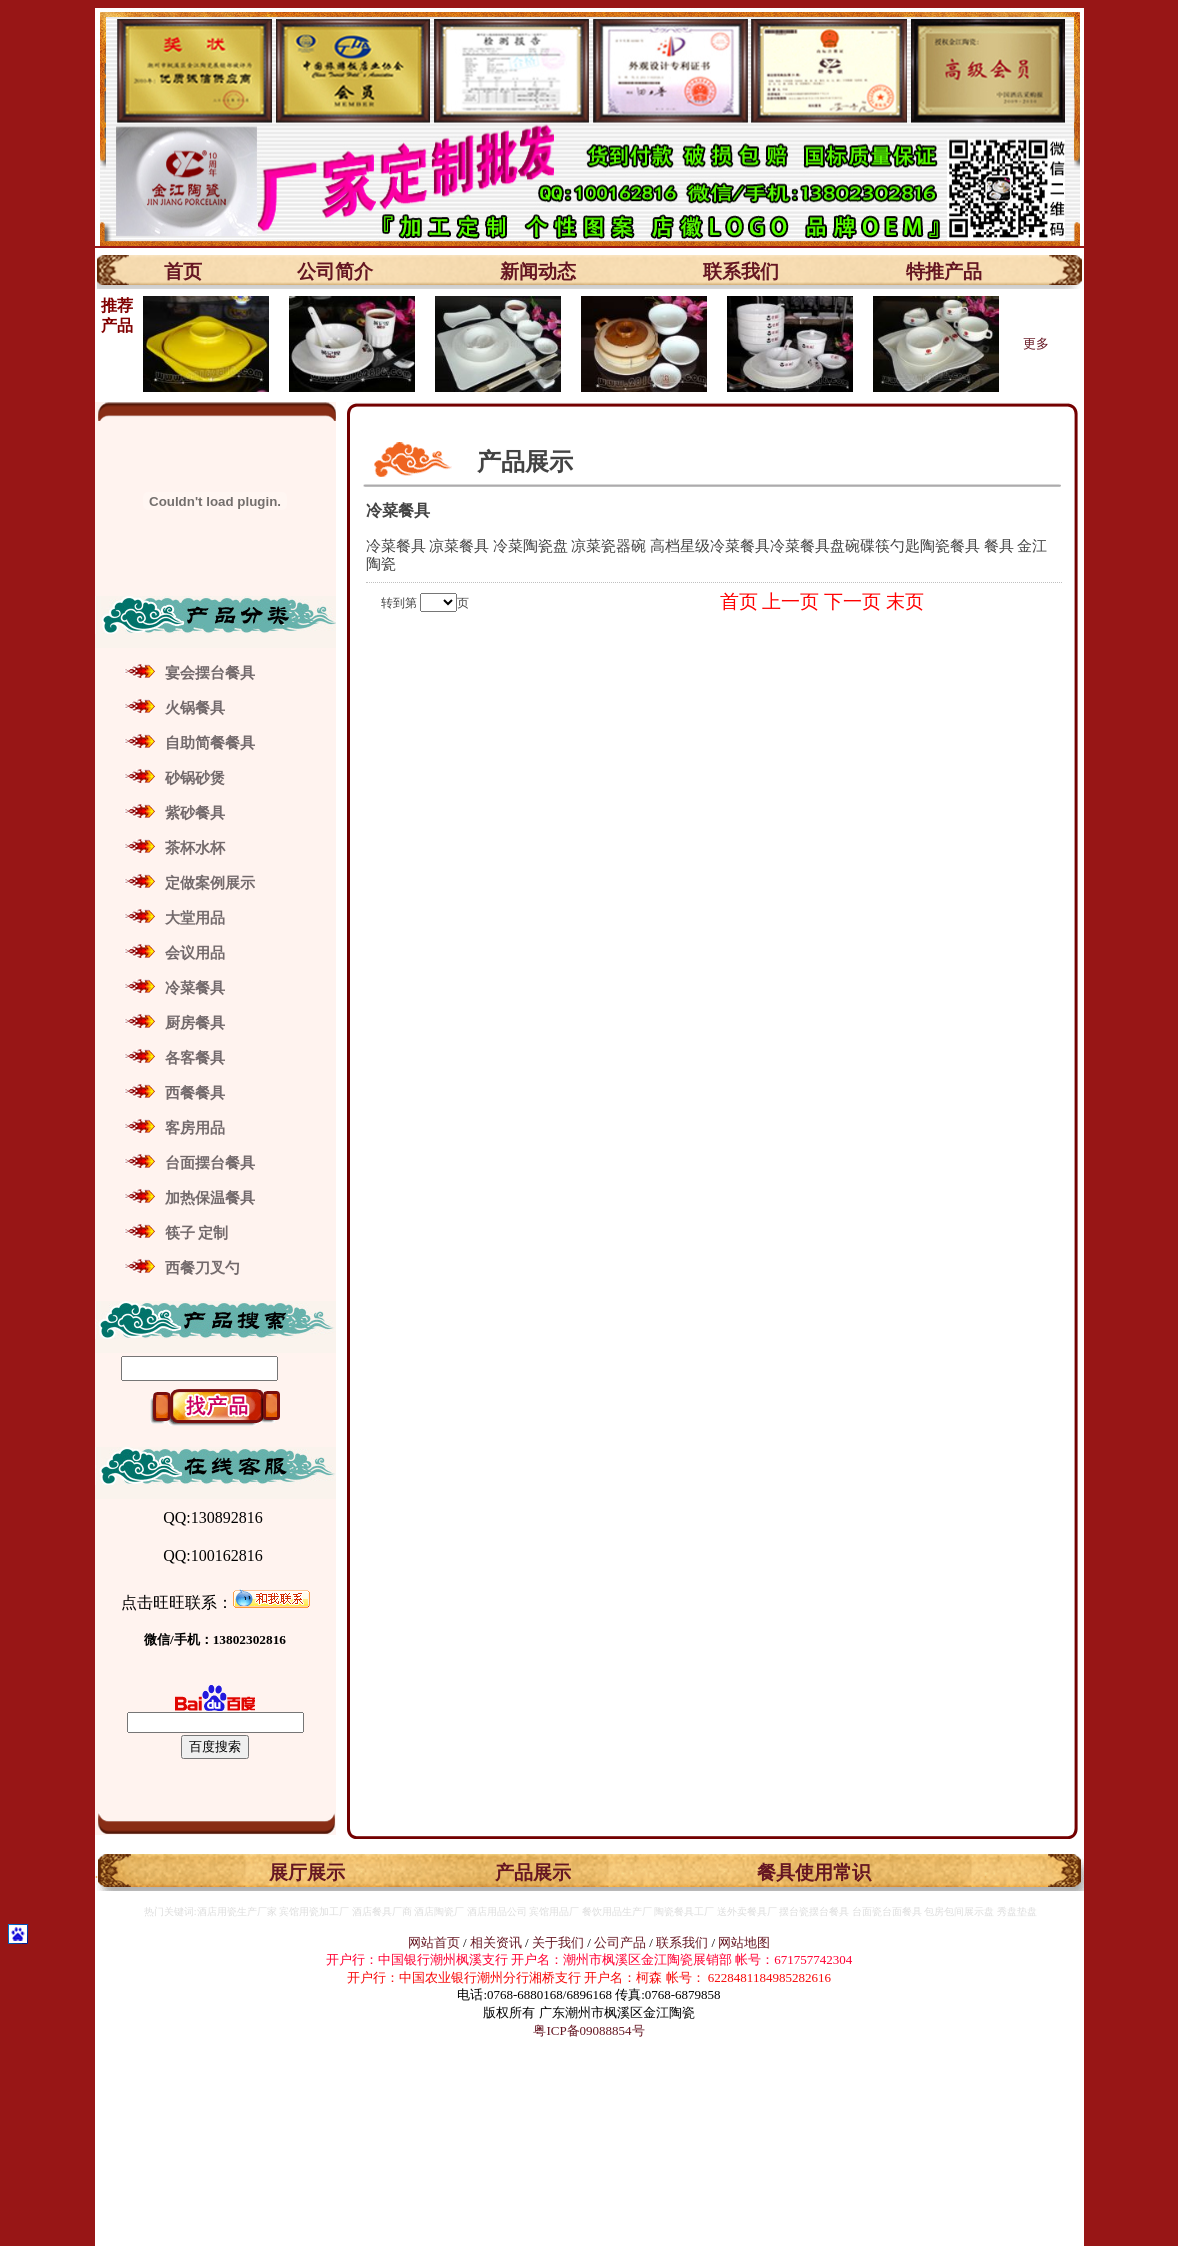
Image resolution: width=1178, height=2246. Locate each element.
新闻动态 (538, 271)
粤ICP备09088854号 (588, 2030)
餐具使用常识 (814, 1872)
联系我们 (741, 271)
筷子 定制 (197, 1233)
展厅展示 (307, 1872)
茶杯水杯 (195, 848)
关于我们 (559, 1942)
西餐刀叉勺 (202, 1268)
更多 (1036, 343)
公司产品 (620, 1942)
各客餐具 (195, 1058)
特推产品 (944, 271)
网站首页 (434, 1942)
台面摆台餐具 (210, 1163)
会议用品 (195, 953)
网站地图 (744, 1942)
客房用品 (195, 1128)
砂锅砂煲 (195, 778)
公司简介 (335, 271)
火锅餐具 (195, 708)
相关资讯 (496, 1942)
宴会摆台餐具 (210, 673)
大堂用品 (195, 918)
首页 (183, 271)
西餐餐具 (195, 1093)
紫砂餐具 (195, 813)
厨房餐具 (195, 1023)
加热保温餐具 (210, 1198)
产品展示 (533, 1872)
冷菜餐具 (195, 988)
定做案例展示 (210, 883)
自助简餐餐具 (210, 743)
